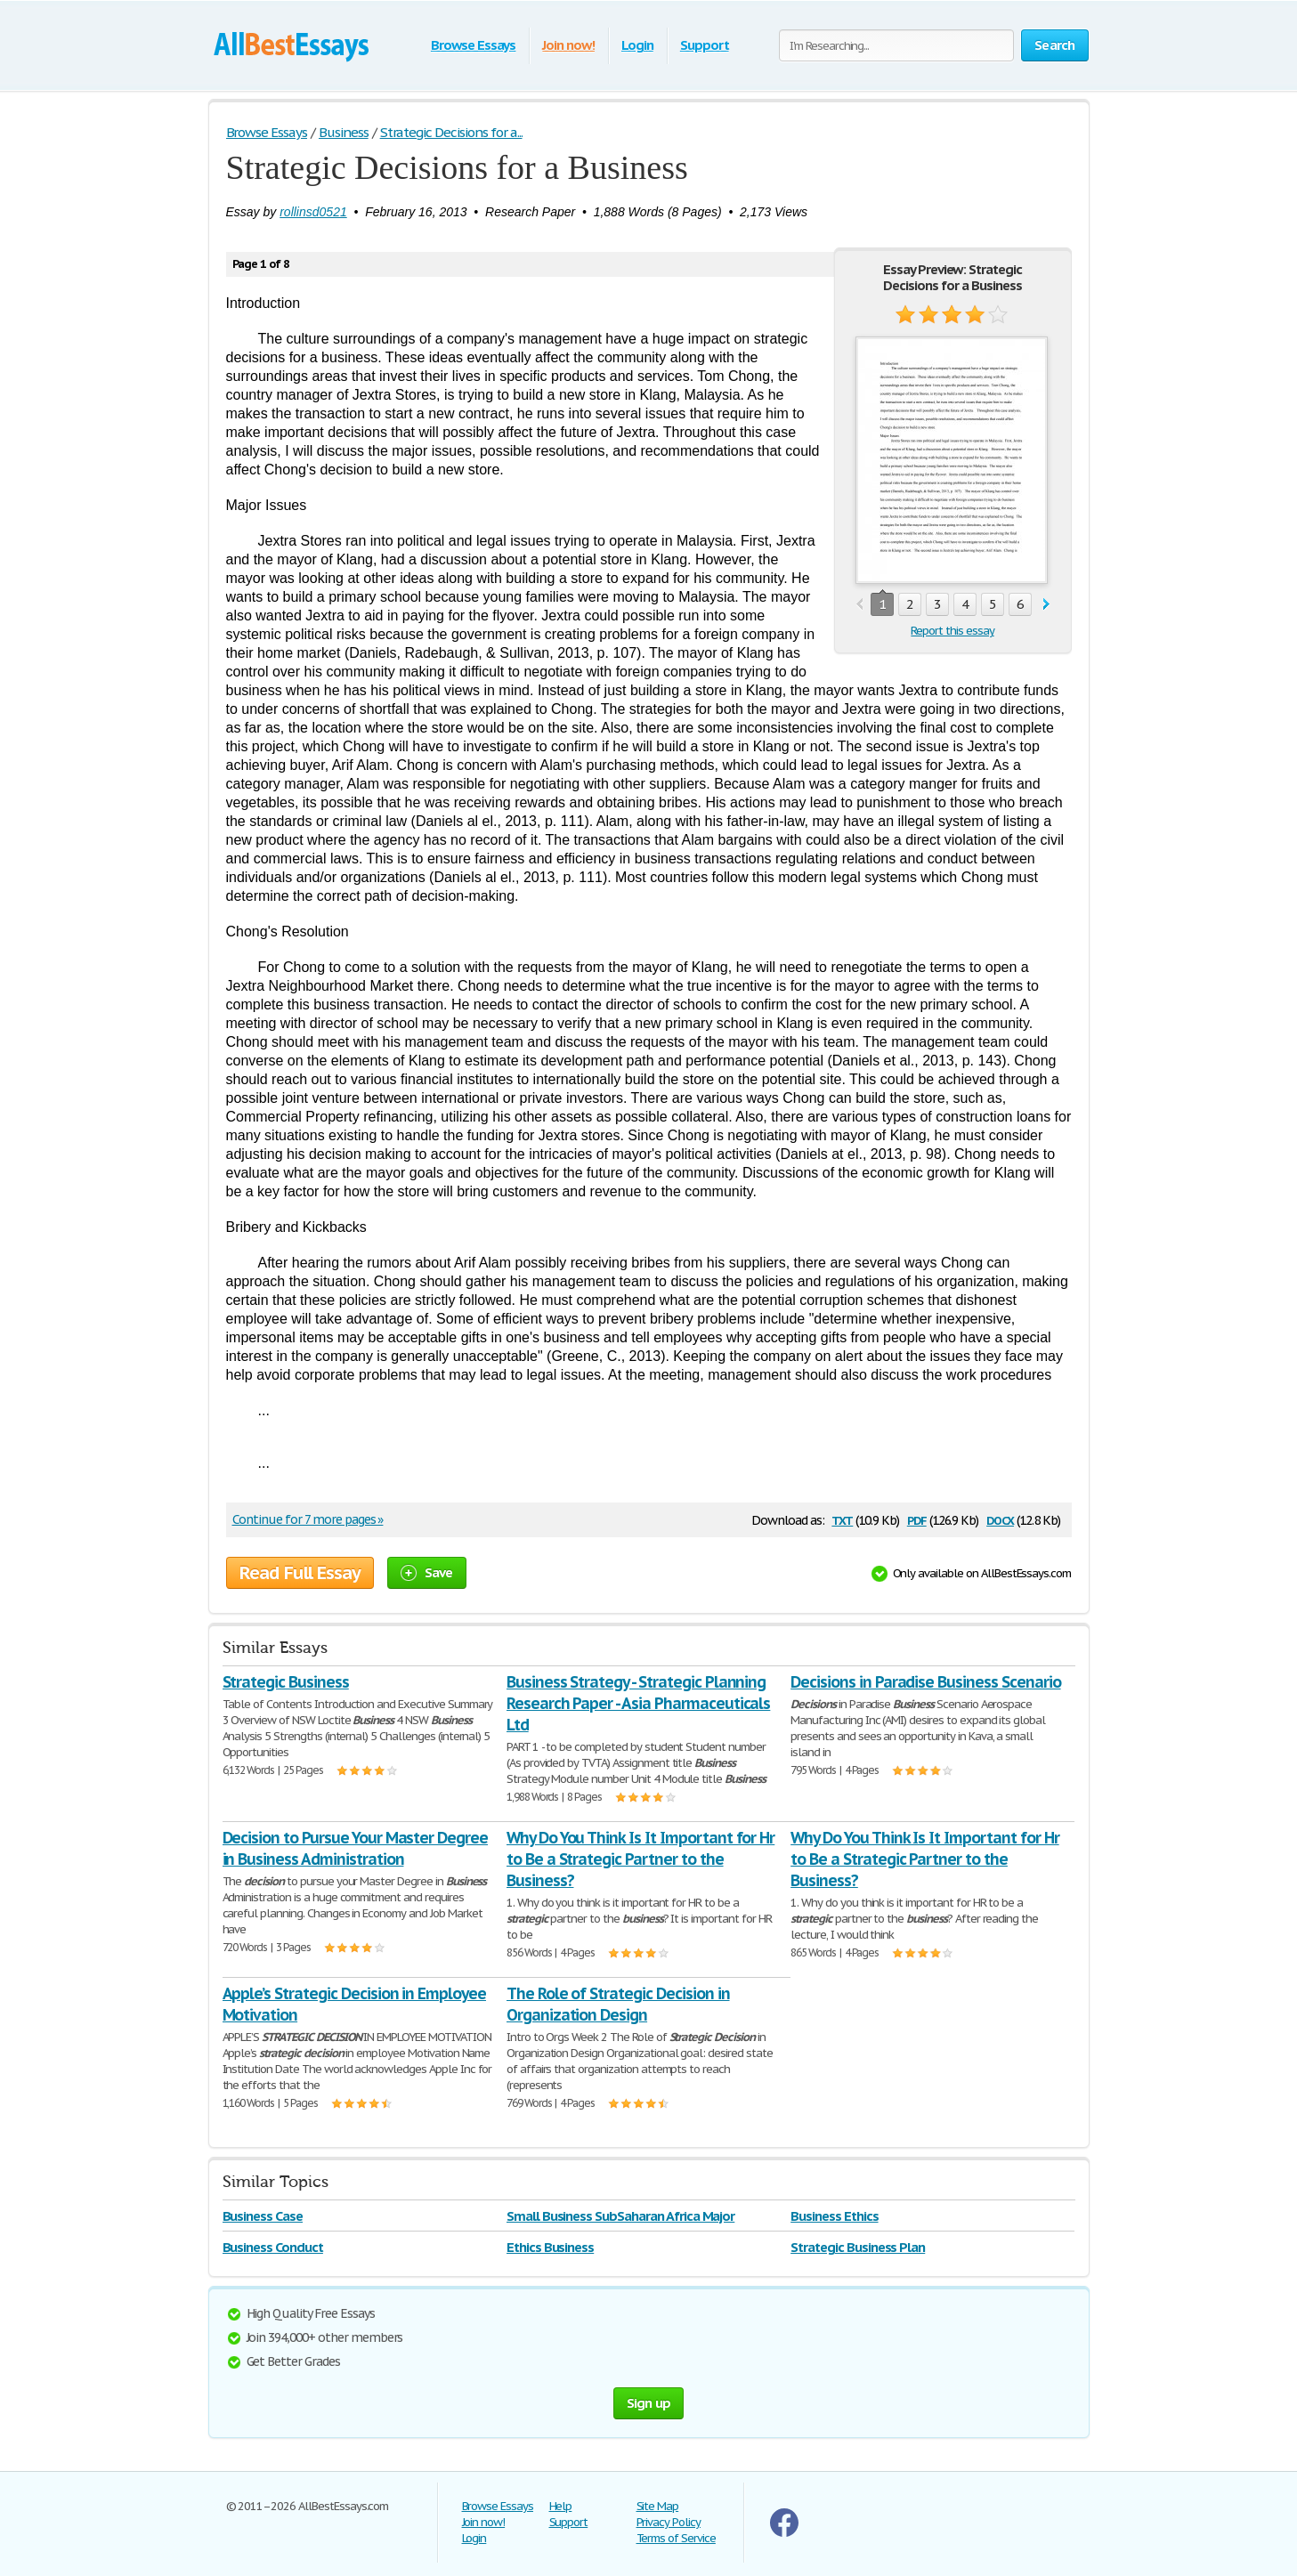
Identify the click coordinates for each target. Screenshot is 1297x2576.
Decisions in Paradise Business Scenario (925, 1682)
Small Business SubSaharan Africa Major (620, 2215)
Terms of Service (676, 2538)
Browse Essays (473, 44)
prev (859, 605)
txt (842, 1519)
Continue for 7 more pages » (308, 1519)
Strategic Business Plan (857, 2247)
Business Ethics (834, 2215)
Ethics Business (550, 2247)
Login (637, 44)
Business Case (263, 2215)
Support (704, 44)
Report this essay (952, 630)
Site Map (657, 2506)
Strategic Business (286, 1682)
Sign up (649, 2402)
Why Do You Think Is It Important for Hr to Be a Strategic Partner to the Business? (640, 1859)
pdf (917, 1519)
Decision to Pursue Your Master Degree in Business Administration (356, 1848)
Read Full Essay (300, 1572)
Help (560, 2506)
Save (427, 1572)
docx (1000, 1519)
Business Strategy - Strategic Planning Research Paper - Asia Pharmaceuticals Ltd (639, 1703)
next (1046, 605)
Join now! (568, 44)
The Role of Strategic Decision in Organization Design (618, 2004)
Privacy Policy (668, 2522)
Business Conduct (273, 2247)
